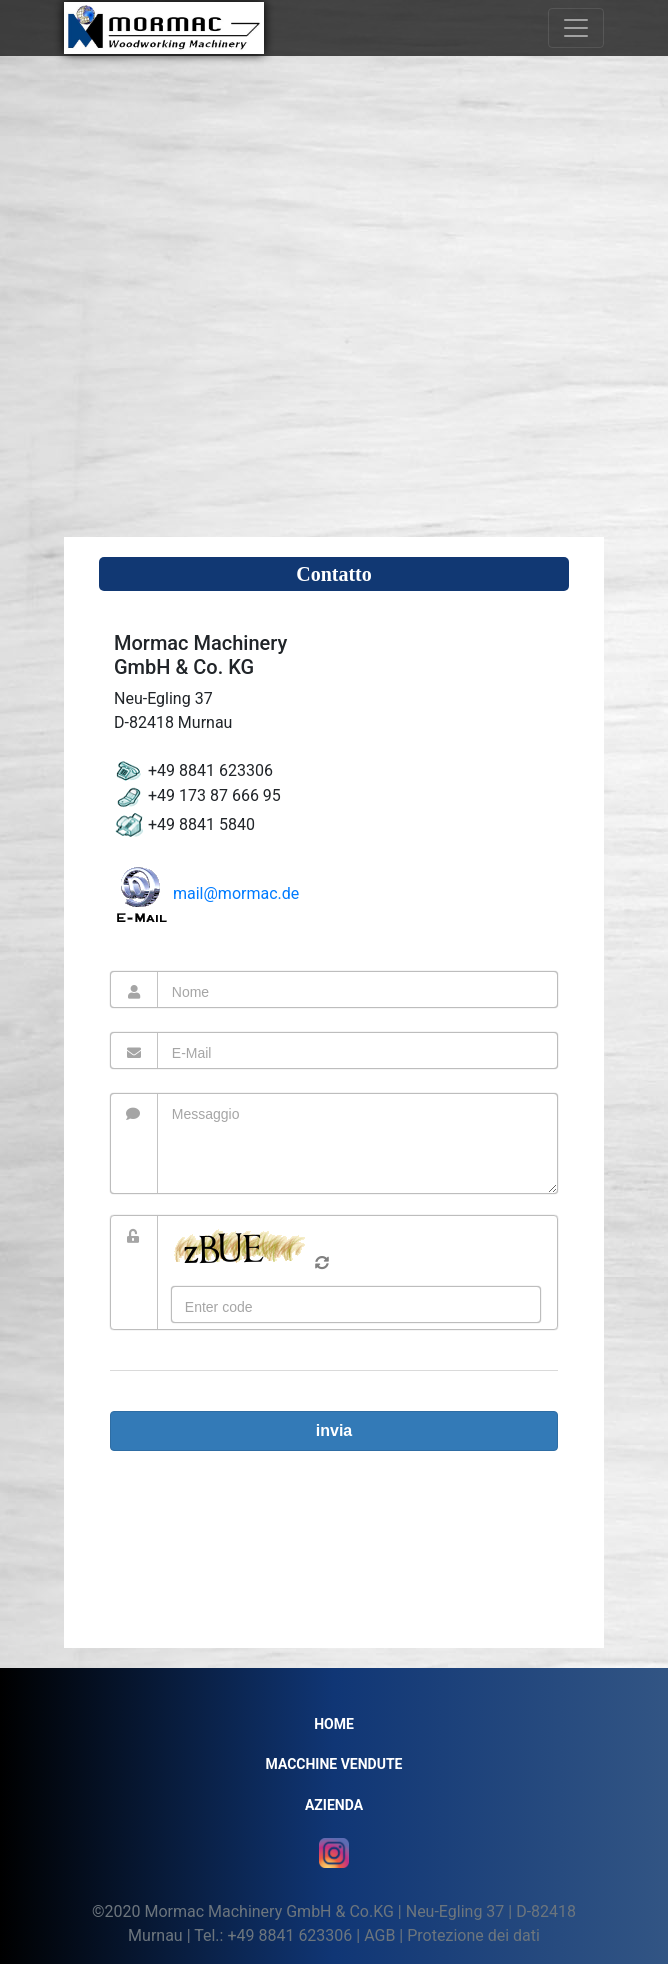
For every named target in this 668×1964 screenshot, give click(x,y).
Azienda (334, 1805)
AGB (379, 1935)
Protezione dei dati (473, 1935)
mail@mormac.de (206, 893)
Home (334, 1724)
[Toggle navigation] (576, 28)
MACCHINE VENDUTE (334, 1764)
